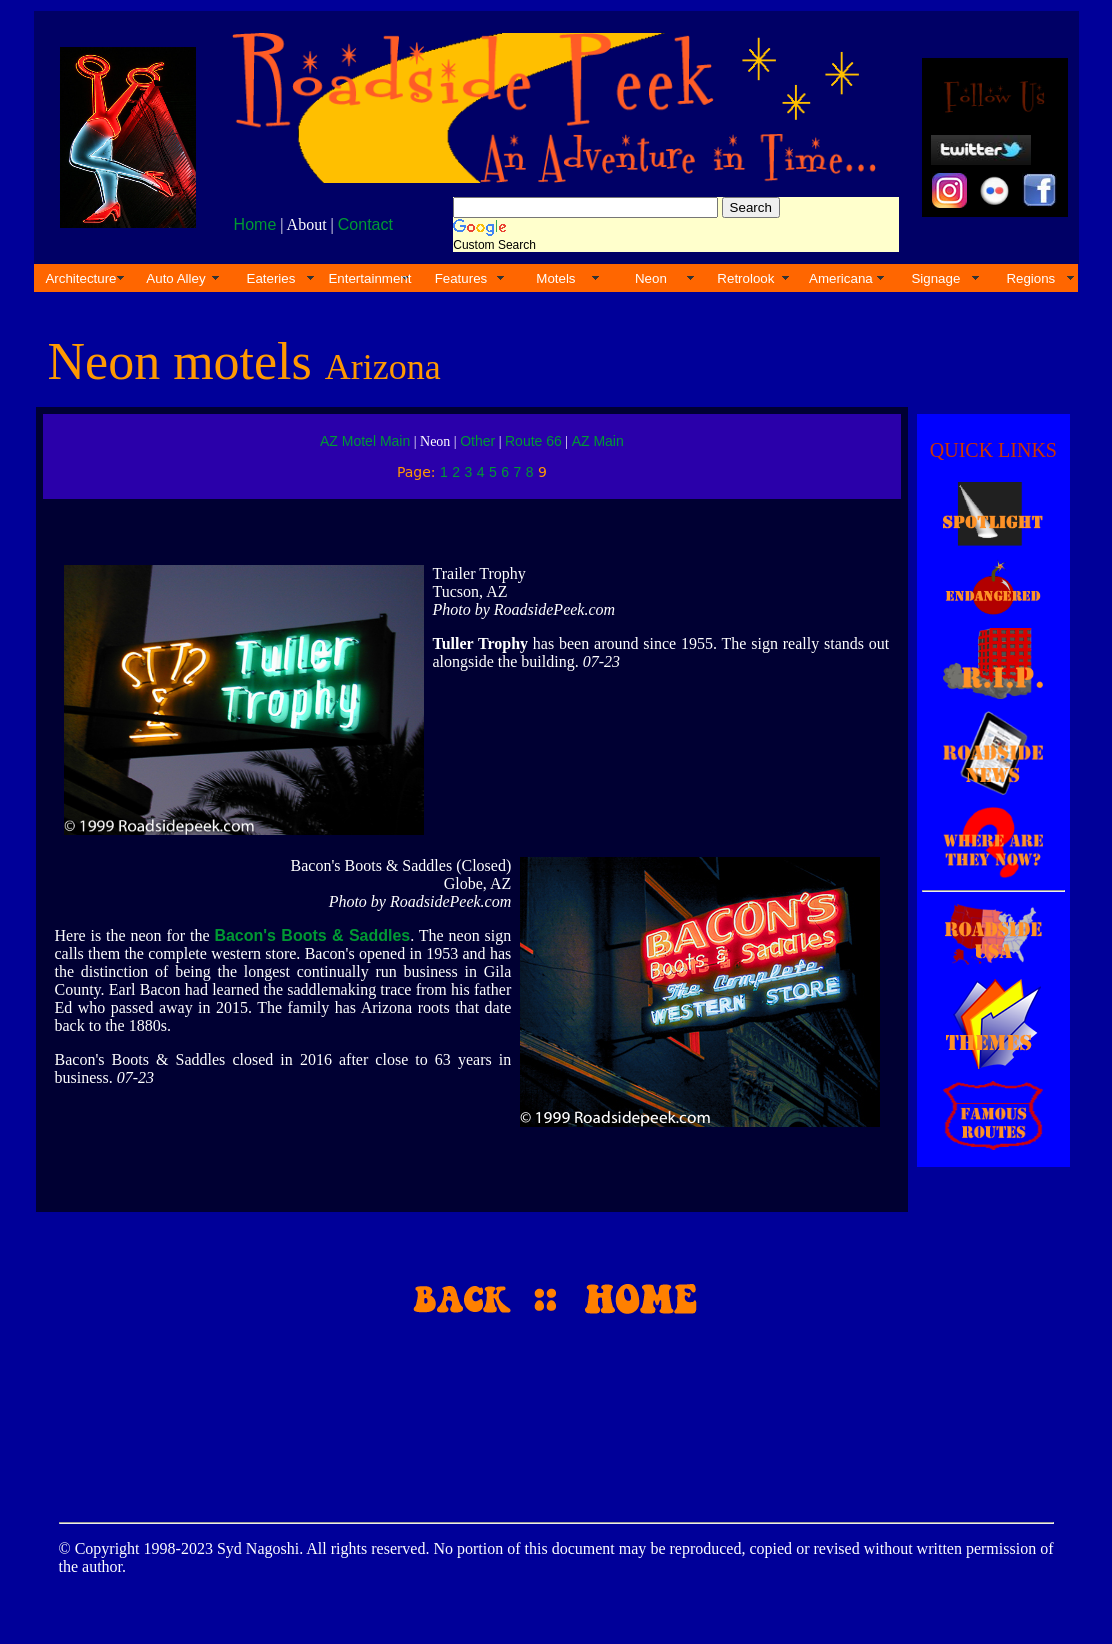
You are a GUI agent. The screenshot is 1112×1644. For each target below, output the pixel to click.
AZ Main (598, 441)
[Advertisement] (553, 1411)
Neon (651, 278)
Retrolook (745, 278)
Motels (555, 278)
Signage (935, 278)
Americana (841, 278)
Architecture (80, 278)
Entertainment (369, 278)
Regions (1030, 278)
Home (255, 224)
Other (477, 441)
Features (461, 278)
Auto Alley (175, 278)
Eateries (271, 278)
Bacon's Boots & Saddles (312, 935)
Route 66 (533, 441)
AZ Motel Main (365, 441)
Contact (365, 224)
